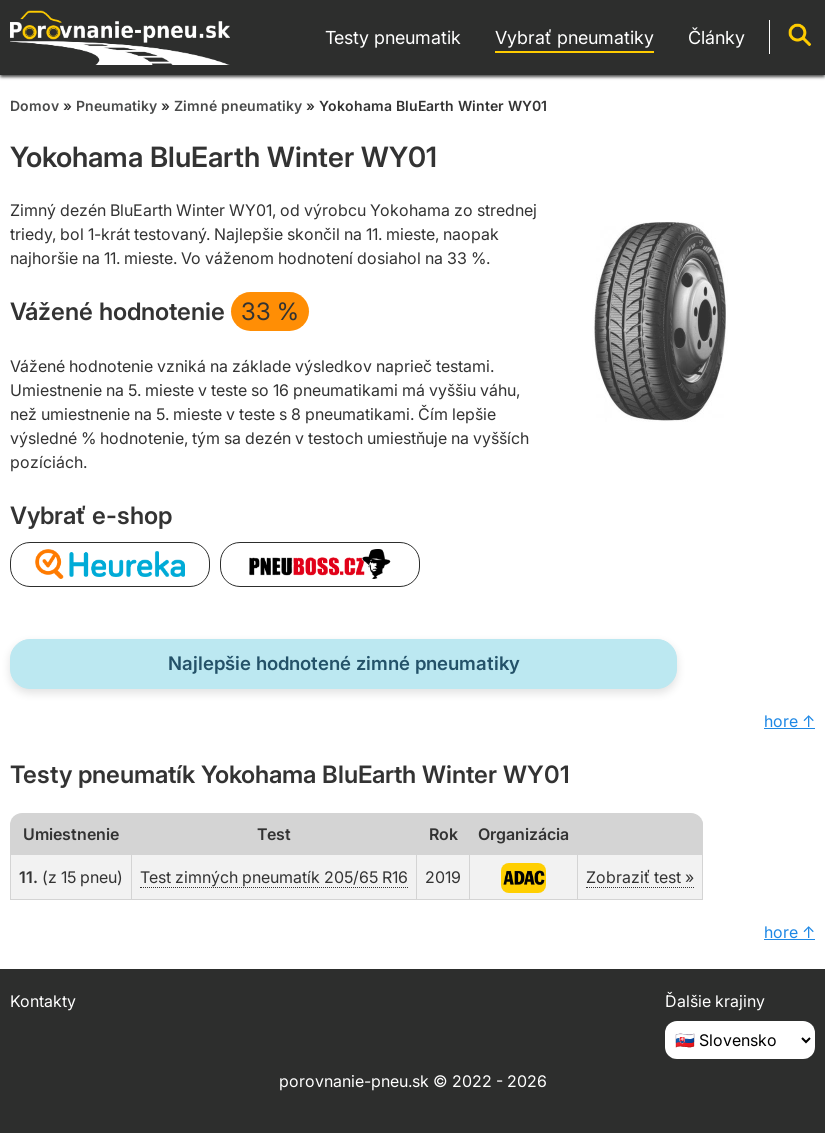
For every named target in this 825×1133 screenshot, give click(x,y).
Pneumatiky (116, 105)
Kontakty (43, 1001)
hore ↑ (789, 721)
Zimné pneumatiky (238, 105)
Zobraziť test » (640, 877)
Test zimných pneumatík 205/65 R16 (274, 877)
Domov (34, 105)
